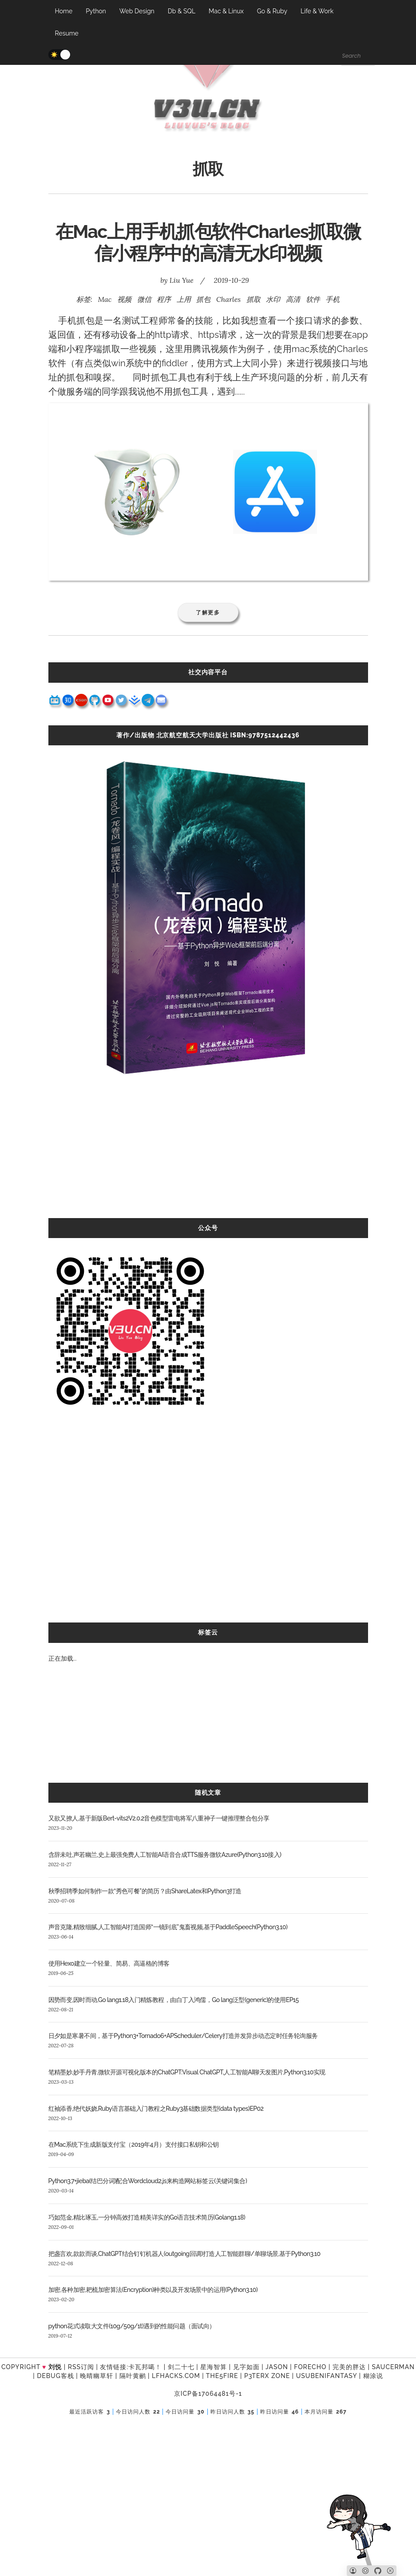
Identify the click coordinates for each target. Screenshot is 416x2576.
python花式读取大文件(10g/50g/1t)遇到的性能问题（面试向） (131, 2326)
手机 (332, 299)
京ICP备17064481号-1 (208, 2393)
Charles (228, 299)
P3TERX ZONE (267, 2375)
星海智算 (213, 2366)
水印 (273, 299)
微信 (144, 299)
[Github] (378, 2570)
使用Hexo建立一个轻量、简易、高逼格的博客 (109, 1963)
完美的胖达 (349, 2366)
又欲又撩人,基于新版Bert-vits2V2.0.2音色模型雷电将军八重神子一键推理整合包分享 (158, 1818)
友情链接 (113, 2366)
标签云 (208, 1632)
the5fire (222, 2375)
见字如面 (246, 2366)
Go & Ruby (272, 11)
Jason (276, 2366)
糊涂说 (373, 2375)
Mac (104, 299)
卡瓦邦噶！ (145, 2366)
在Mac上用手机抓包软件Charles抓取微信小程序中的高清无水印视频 (208, 242)
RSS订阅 (81, 2366)
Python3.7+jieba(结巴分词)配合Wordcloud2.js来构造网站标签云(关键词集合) (147, 2180)
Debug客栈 (55, 2375)
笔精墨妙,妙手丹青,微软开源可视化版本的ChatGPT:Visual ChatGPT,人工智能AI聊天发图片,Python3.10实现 (186, 2072)
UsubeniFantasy (326, 2375)
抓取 (253, 299)
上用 (184, 299)
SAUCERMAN (393, 2366)
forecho (310, 2366)
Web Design (137, 11)
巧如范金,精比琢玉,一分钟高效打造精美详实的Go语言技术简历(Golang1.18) (147, 2217)
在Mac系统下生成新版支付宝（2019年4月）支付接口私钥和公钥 (133, 2144)
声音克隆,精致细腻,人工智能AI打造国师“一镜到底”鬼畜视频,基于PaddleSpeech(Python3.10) (168, 1927)
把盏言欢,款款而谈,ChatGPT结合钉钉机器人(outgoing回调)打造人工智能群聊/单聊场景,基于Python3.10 (184, 2253)
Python (96, 11)
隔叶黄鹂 (132, 2375)
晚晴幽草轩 (96, 2375)
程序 (164, 299)
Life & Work (317, 11)
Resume (67, 33)
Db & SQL (181, 11)
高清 (293, 299)
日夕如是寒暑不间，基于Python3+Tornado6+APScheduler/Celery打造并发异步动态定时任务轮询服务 (183, 2035)
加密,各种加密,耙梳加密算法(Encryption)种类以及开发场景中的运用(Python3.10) (153, 2289)
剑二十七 (181, 2366)
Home (64, 11)
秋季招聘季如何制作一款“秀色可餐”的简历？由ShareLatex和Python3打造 (145, 1891)
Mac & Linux (226, 11)
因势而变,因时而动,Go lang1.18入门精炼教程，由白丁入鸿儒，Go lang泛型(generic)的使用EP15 (173, 1999)
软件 (313, 299)
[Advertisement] (208, 1156)
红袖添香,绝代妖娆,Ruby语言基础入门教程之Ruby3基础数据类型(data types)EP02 (156, 2108)
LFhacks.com (176, 2375)
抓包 (203, 299)
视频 (124, 299)
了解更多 (208, 612)
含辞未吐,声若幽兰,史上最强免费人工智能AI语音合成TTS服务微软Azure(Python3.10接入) (164, 1854)
